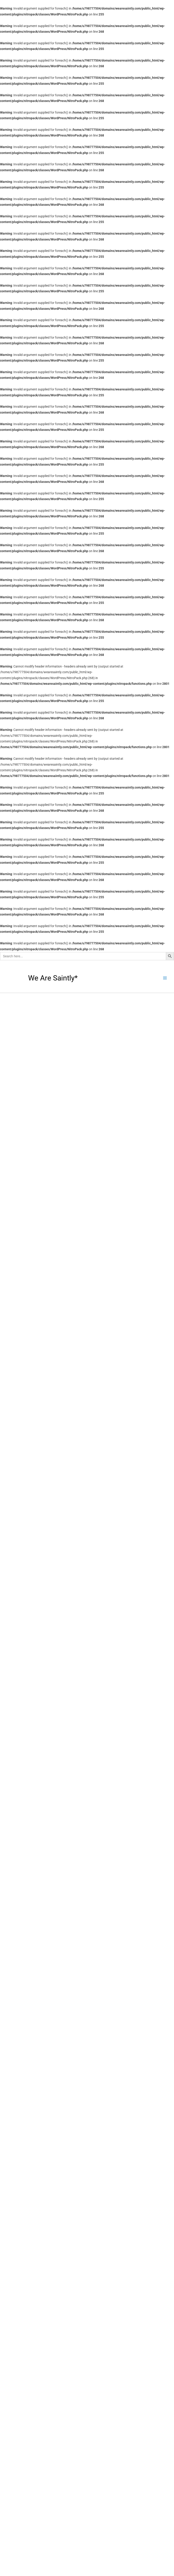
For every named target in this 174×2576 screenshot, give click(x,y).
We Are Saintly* (53, 978)
